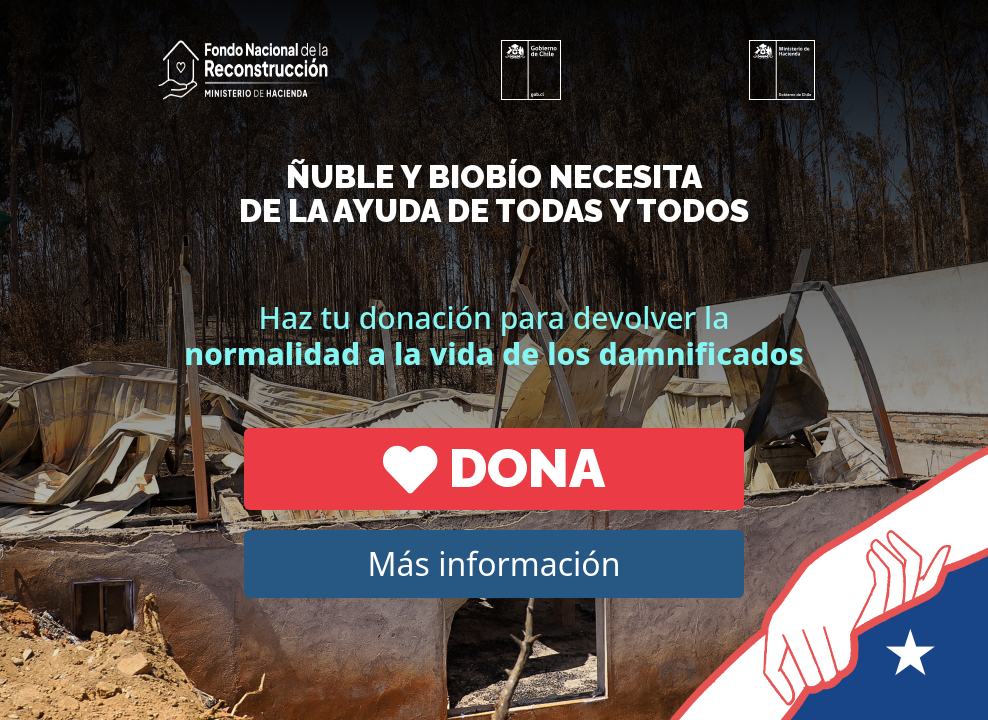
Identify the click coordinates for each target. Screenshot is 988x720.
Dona (494, 468)
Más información (494, 563)
